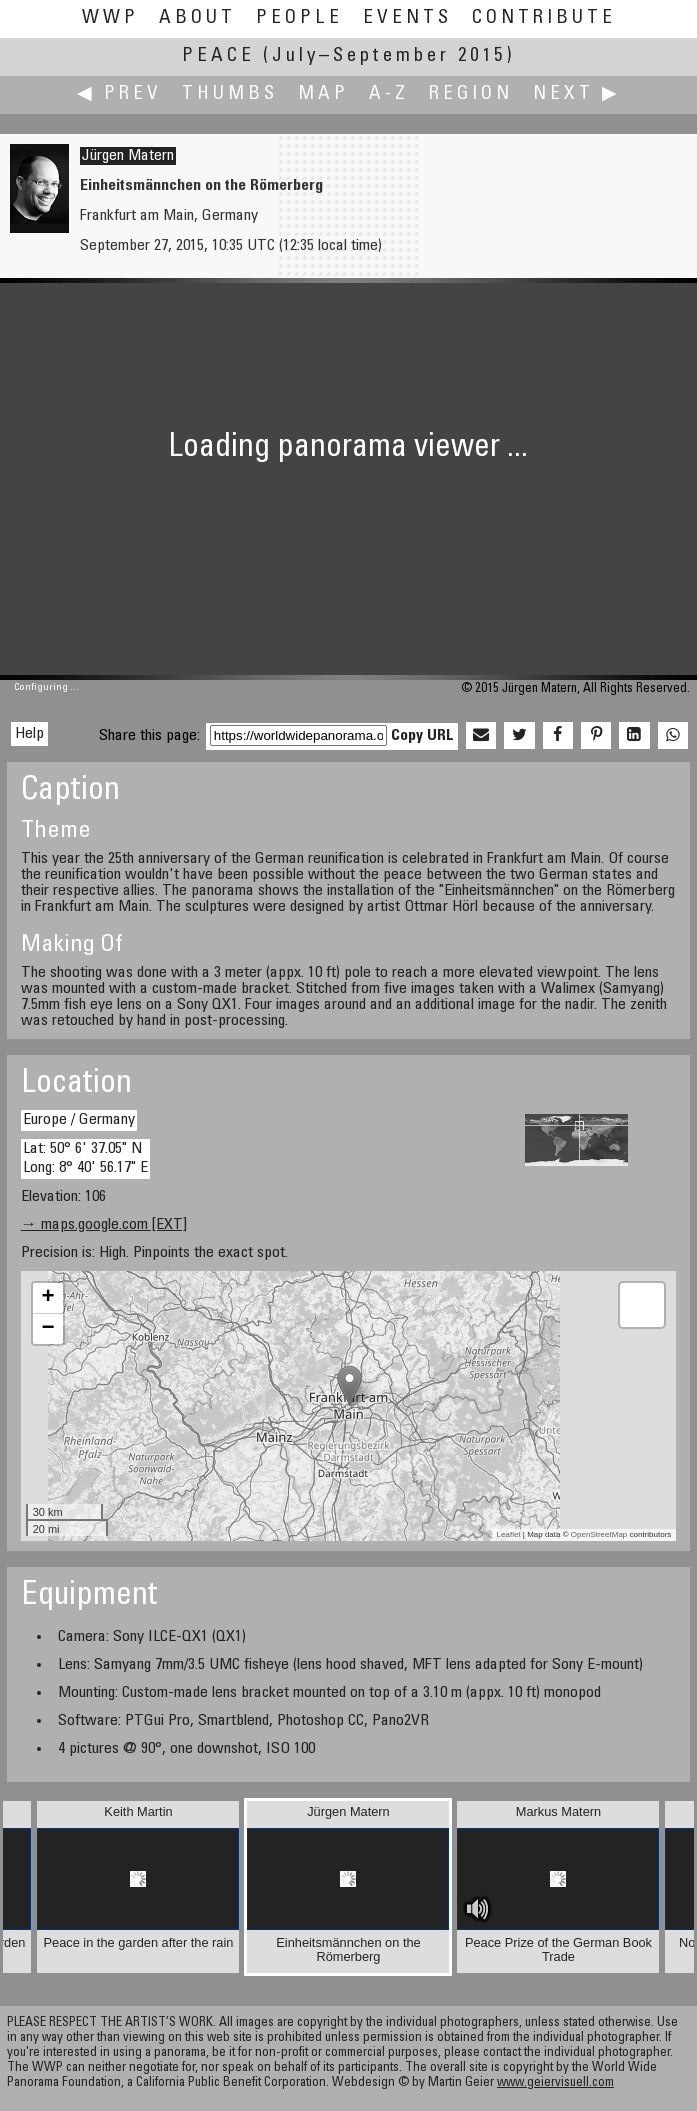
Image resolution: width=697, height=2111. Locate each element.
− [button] (48, 1329)
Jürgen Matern (128, 156)
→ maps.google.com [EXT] (104, 1225)
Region (471, 94)
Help (29, 734)
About (197, 18)
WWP (110, 18)
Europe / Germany (79, 1120)
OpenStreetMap (599, 1534)
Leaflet (509, 1534)
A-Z (389, 94)
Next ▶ (577, 94)
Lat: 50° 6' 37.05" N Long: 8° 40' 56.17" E (85, 1158)
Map (323, 94)
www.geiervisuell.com (555, 2083)
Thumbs (230, 94)
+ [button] (48, 1298)
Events (407, 18)
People (299, 18)
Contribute (544, 18)
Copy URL (422, 736)
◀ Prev (119, 94)
